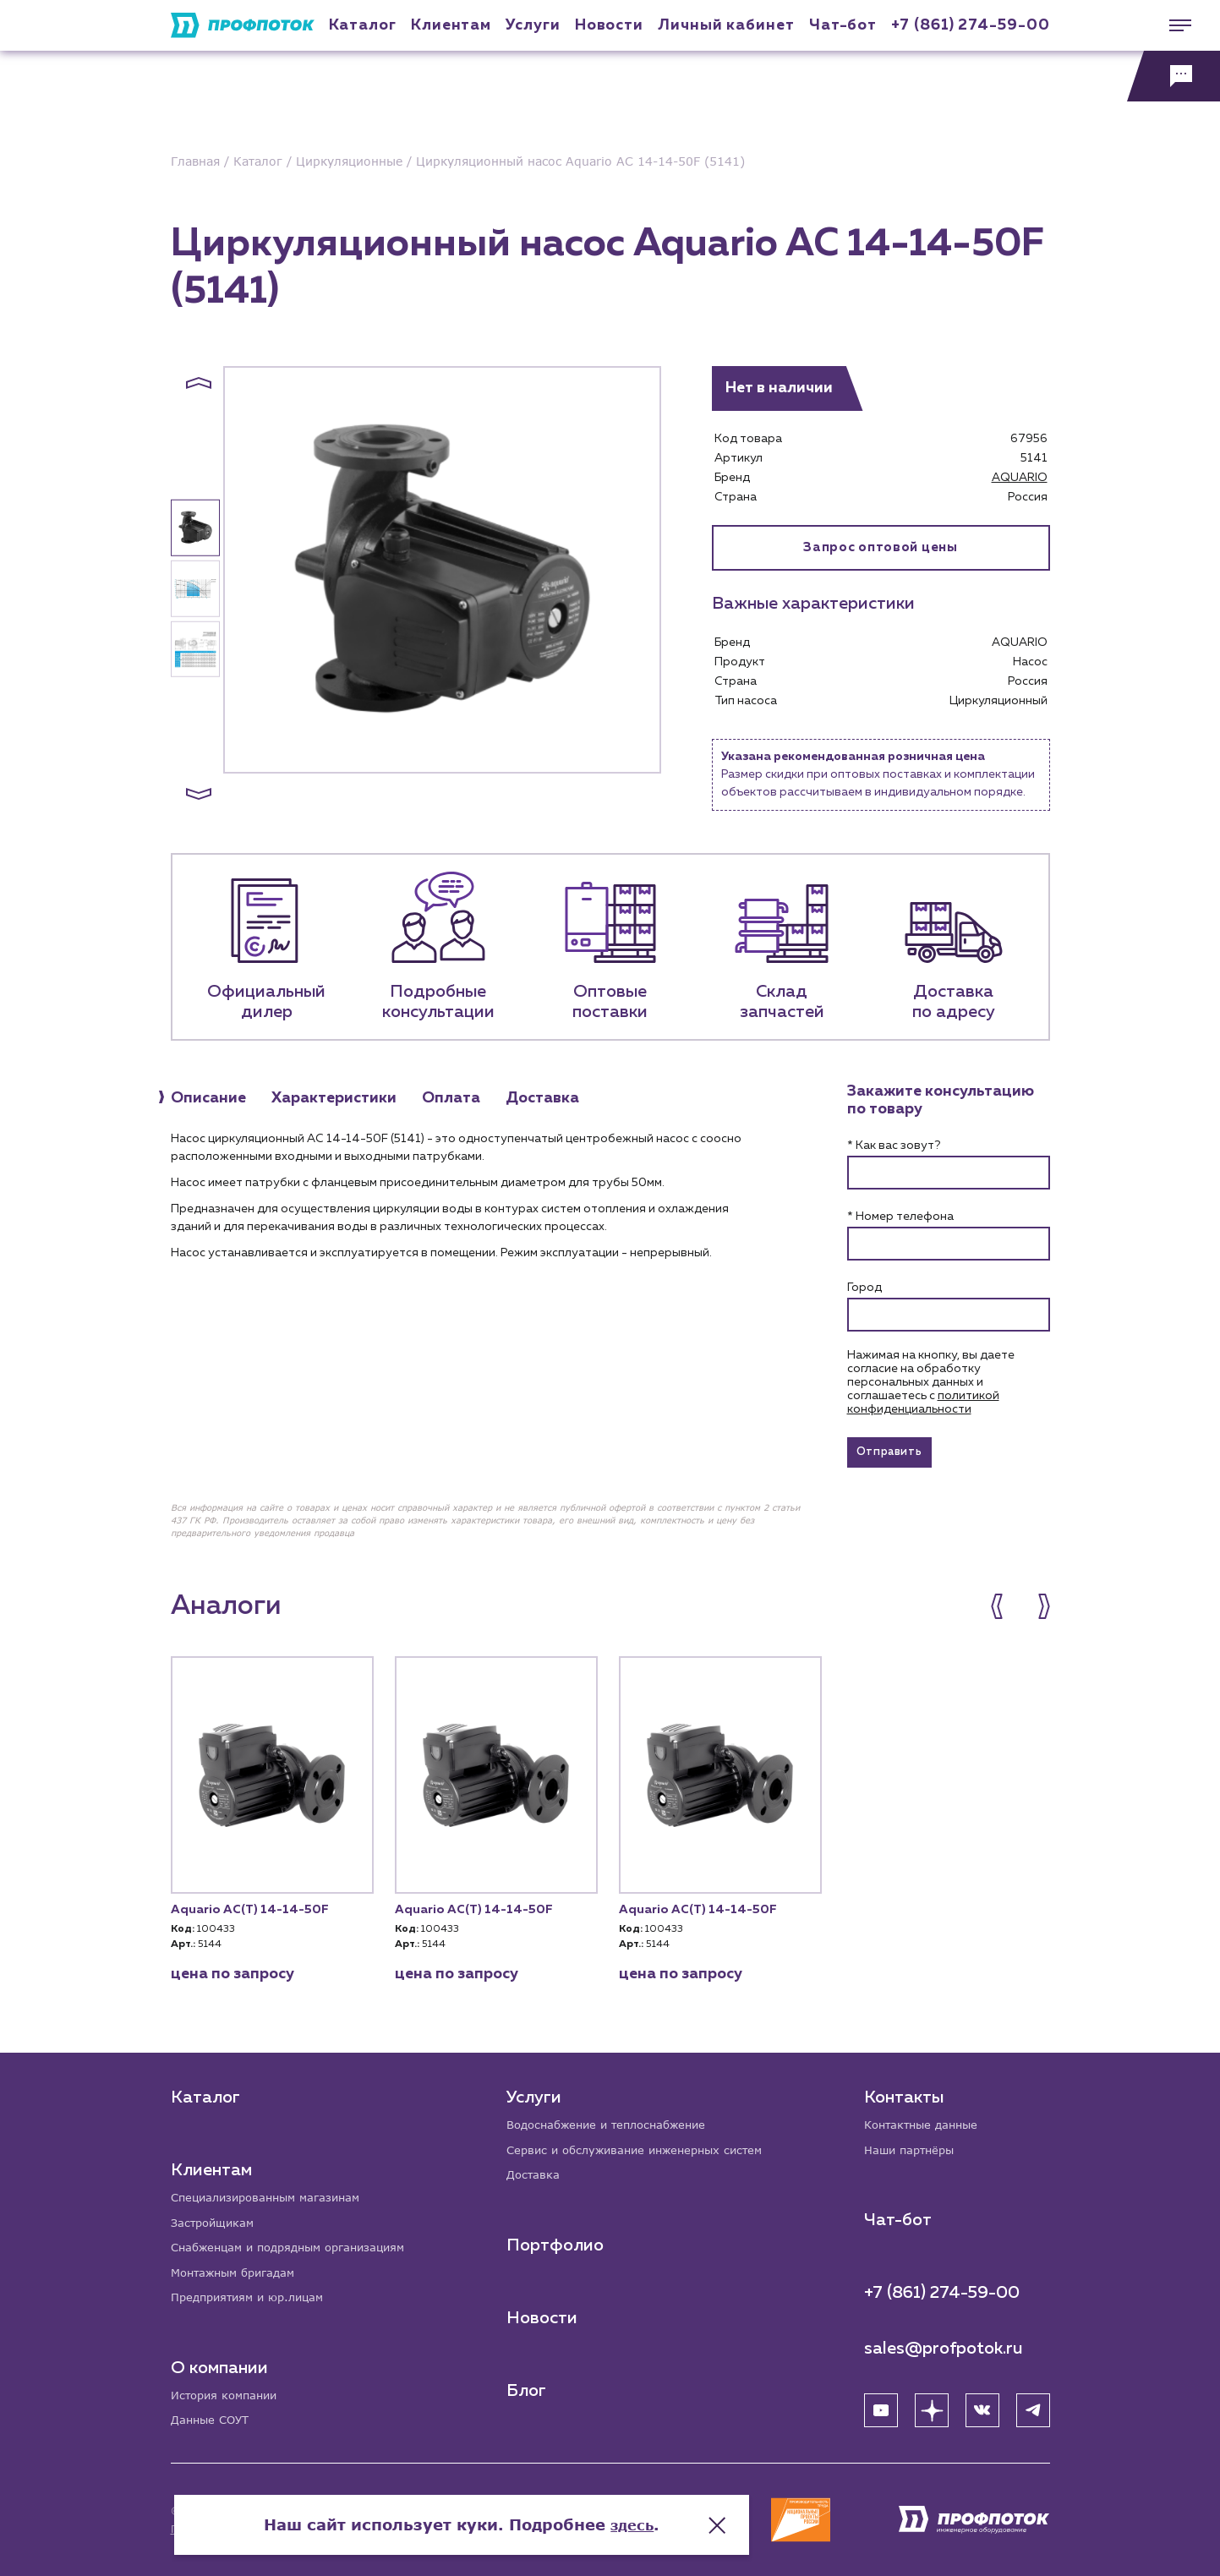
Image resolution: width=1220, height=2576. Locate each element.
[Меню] (1173, 25)
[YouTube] (881, 2404)
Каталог (363, 25)
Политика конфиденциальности (254, 2529)
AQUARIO (1020, 478)
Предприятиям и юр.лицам (253, 2295)
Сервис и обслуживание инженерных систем (643, 2143)
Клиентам (451, 25)
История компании (228, 2394)
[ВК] (982, 2404)
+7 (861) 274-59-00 (970, 25)
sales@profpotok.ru (943, 2342)
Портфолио (556, 2240)
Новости (542, 2313)
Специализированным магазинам (273, 2190)
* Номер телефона (900, 1216)
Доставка (534, 2170)
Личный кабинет (726, 25)
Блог (527, 2385)
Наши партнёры (912, 2143)
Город (864, 1287)
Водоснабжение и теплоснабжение (614, 2117)
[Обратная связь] (1173, 76)
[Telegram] (1033, 2404)
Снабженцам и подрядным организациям (297, 2242)
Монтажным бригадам (238, 2269)
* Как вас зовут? (893, 1145)
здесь (780, 2508)
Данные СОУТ (212, 2420)
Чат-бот (843, 25)
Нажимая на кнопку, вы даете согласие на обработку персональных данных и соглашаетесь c (931, 1382)
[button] (199, 383)
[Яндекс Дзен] (932, 2404)
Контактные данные (925, 2117)
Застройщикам (215, 2216)
